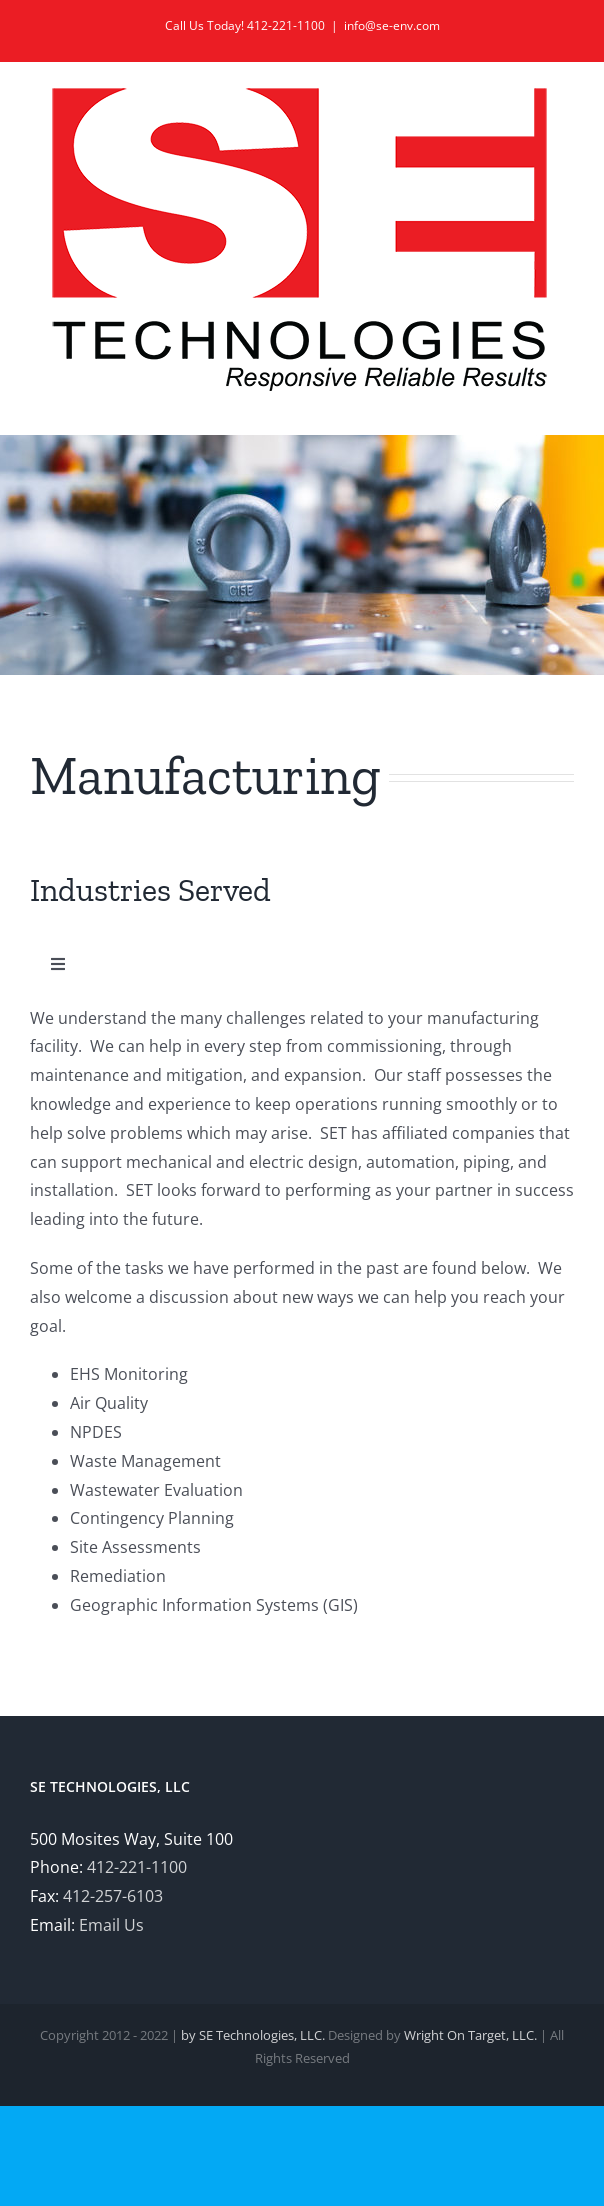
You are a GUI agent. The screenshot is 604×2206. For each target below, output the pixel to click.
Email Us (111, 1925)
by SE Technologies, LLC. (253, 2035)
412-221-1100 (137, 1867)
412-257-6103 (113, 1896)
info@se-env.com (392, 25)
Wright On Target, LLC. (470, 2035)
